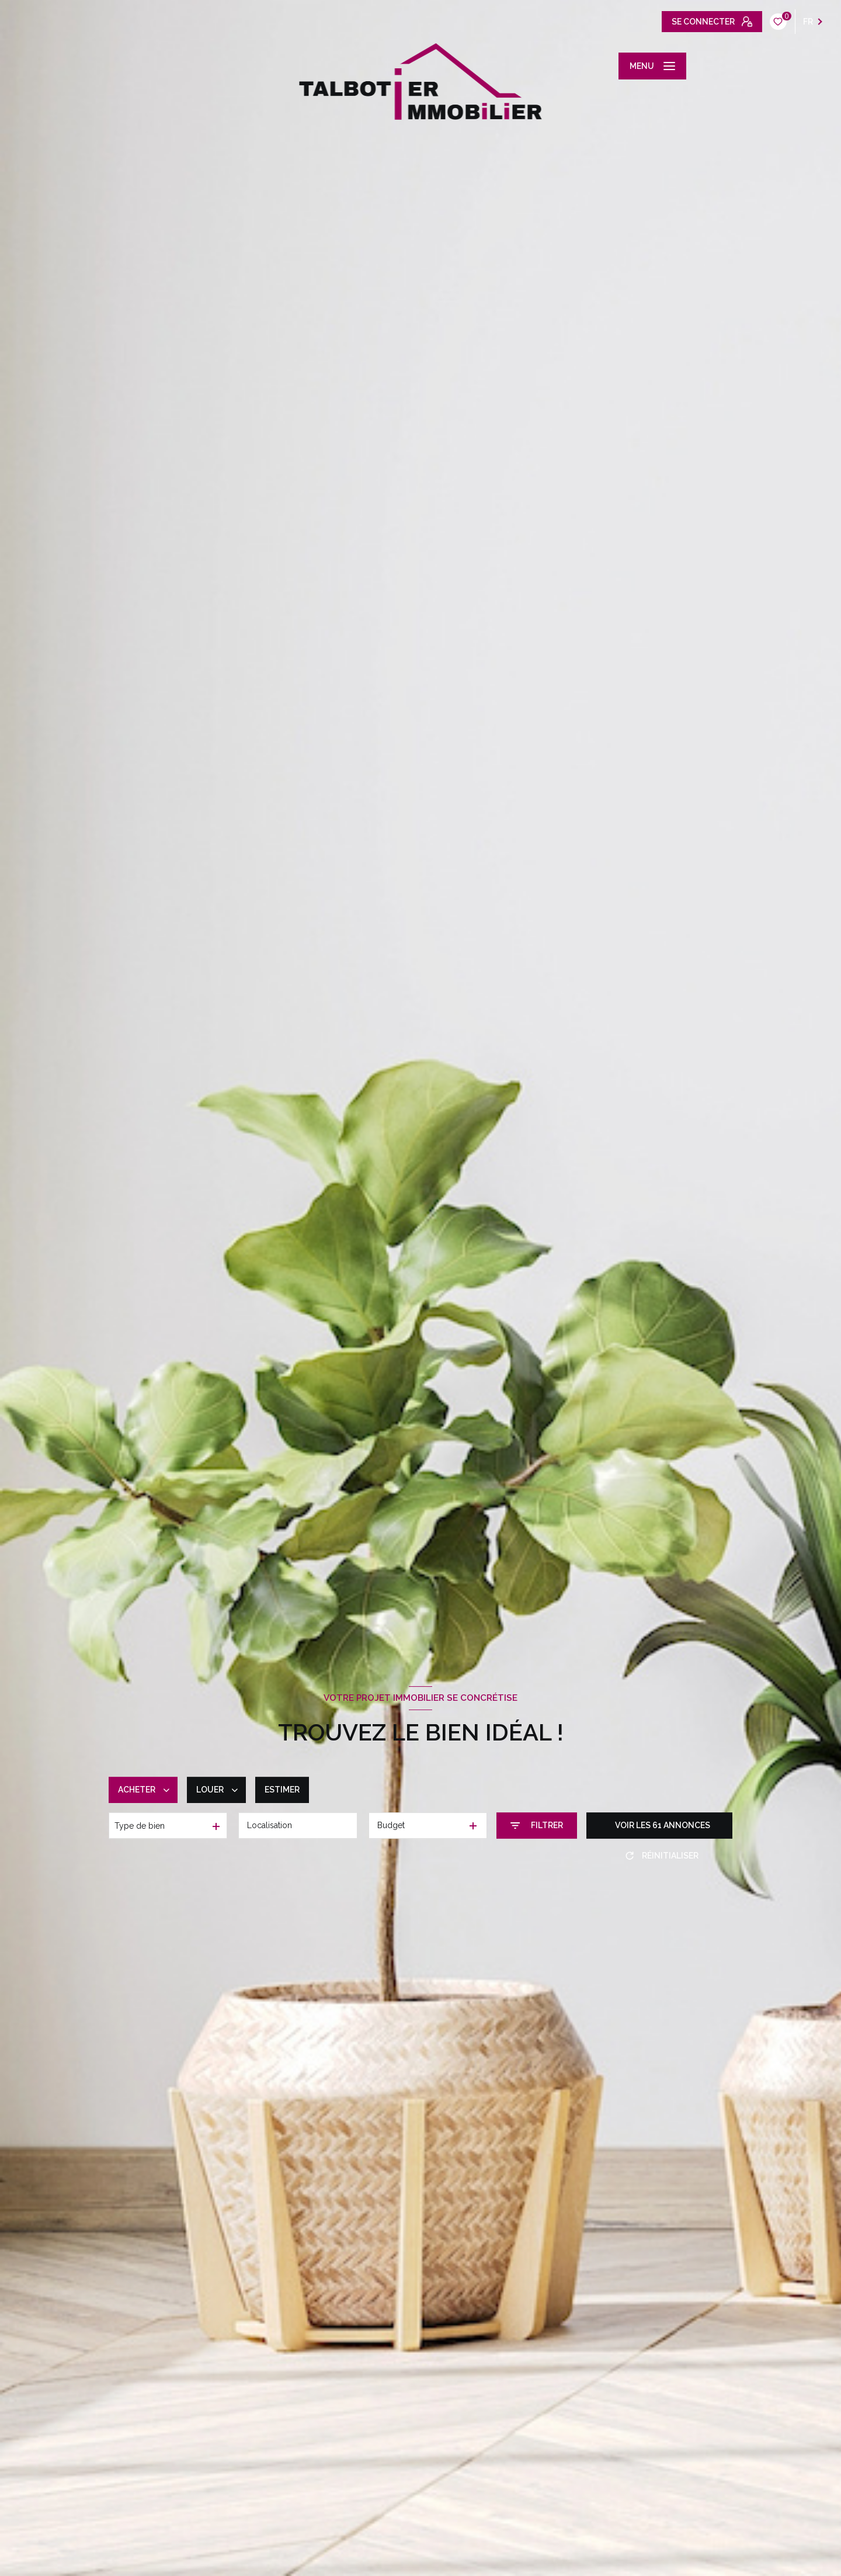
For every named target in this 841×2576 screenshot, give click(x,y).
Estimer (282, 1789)
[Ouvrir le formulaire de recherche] (536, 1825)
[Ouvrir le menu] (652, 66)
